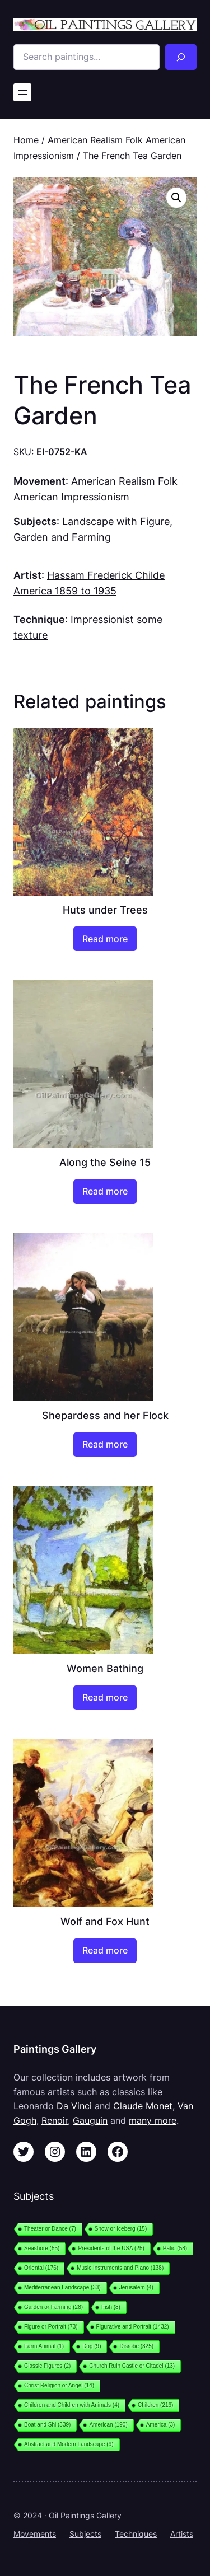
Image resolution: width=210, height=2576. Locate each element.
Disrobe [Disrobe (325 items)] (136, 2346)
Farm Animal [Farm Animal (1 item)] (44, 2346)
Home (26, 140)
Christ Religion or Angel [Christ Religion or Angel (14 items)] (59, 2385)
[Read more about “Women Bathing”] (105, 1697)
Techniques (136, 2533)
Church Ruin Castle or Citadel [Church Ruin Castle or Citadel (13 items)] (132, 2366)
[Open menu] (22, 92)
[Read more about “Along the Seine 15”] (105, 1191)
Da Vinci (74, 2105)
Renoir (54, 2120)
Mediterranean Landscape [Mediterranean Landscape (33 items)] (62, 2287)
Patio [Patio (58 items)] (175, 2248)
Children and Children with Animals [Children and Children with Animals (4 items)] (71, 2405)
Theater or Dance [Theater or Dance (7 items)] (50, 2229)
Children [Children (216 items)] (155, 2405)
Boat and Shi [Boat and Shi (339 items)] (47, 2425)
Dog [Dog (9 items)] (91, 2346)
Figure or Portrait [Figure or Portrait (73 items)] (51, 2327)
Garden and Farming (62, 537)
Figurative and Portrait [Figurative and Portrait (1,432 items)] (132, 2327)
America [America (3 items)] (160, 2425)
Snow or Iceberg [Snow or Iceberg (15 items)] (121, 2229)
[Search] (181, 57)
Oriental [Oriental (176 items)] (41, 2268)
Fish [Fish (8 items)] (110, 2307)
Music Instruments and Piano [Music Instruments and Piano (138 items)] (120, 2268)
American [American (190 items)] (108, 2425)
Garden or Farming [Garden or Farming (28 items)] (53, 2307)
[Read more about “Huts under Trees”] (105, 938)
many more (152, 2120)
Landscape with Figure (116, 521)
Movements (34, 2533)
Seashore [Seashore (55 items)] (41, 2248)
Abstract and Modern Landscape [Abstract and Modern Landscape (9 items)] (69, 2444)
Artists (181, 2533)
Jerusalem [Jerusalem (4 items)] (136, 2287)
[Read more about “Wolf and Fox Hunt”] (105, 1950)
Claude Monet (142, 2105)
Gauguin (90, 2120)
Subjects (85, 2533)
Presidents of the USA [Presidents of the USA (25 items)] (111, 2248)
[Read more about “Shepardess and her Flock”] (105, 1444)
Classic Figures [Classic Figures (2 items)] (47, 2366)
